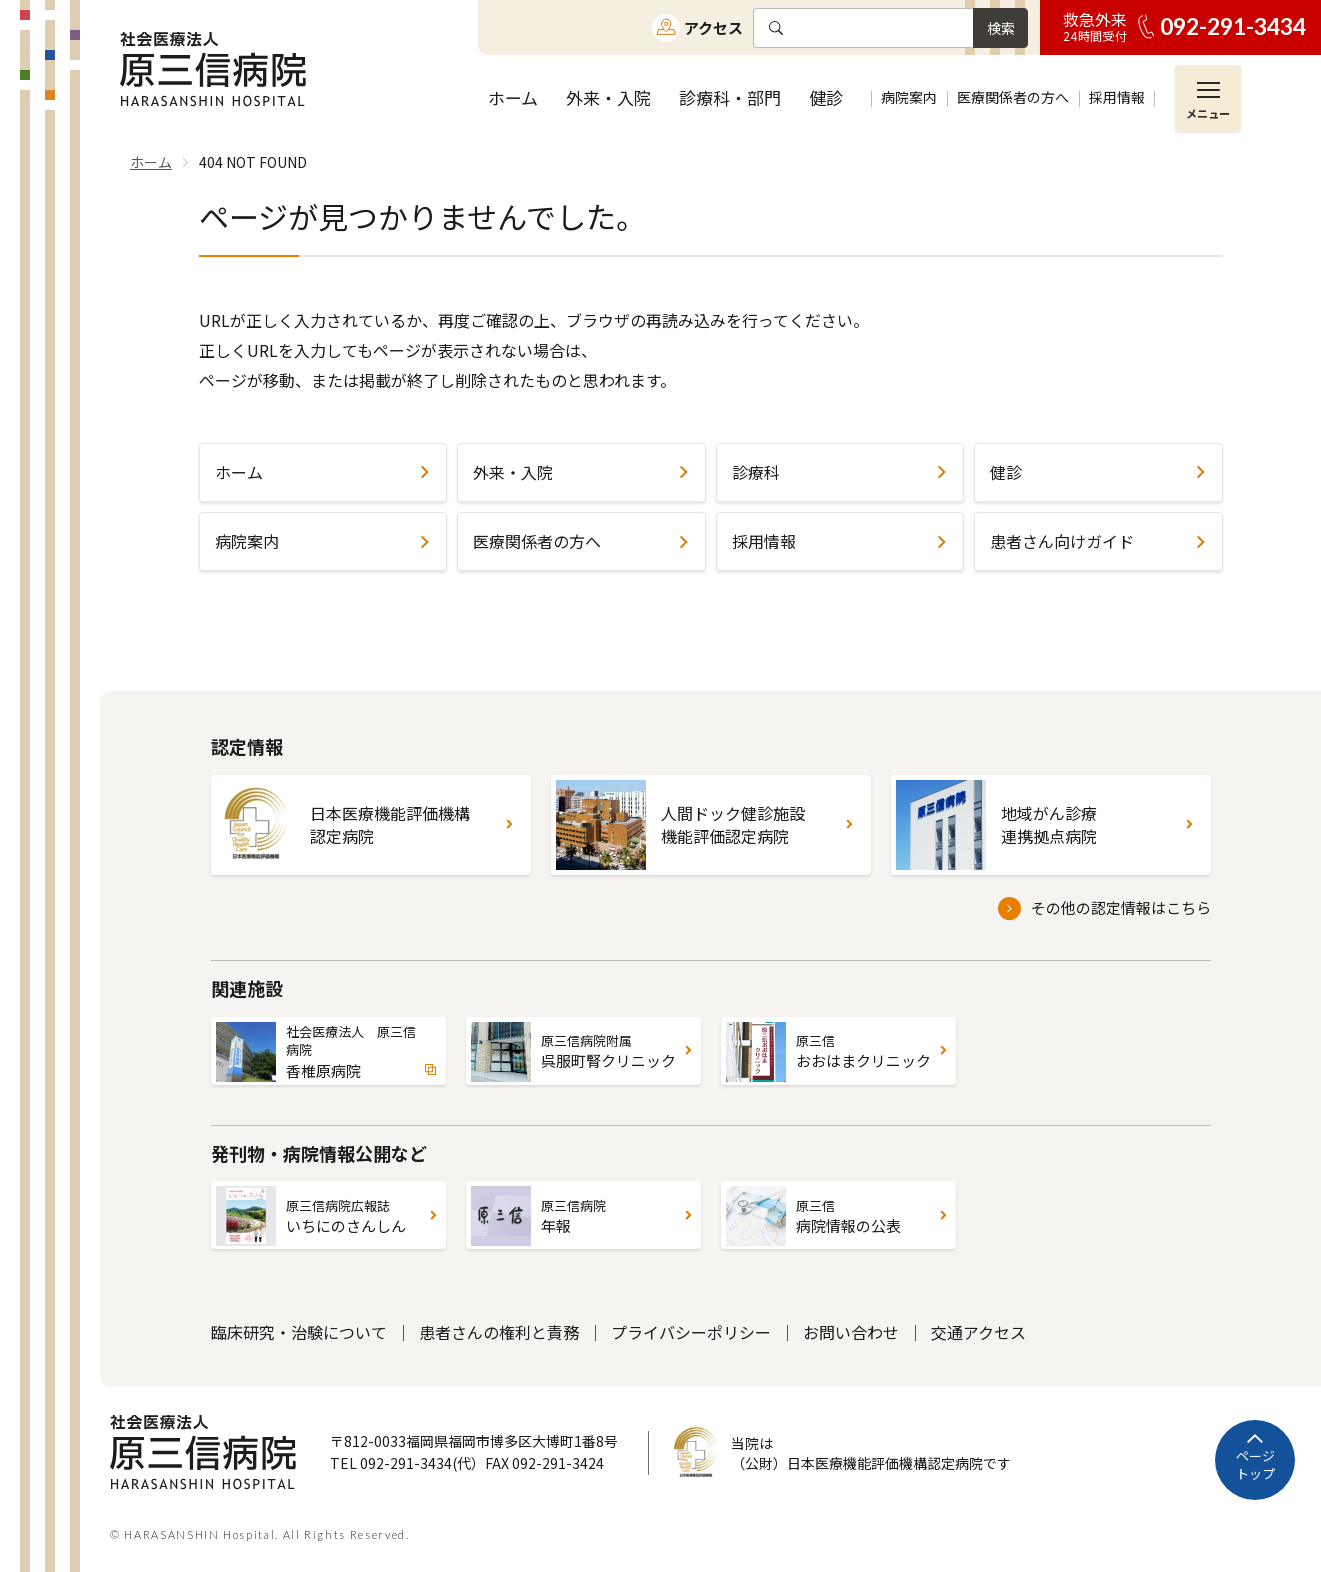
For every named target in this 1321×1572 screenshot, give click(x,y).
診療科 (756, 472)
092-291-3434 (1233, 26)
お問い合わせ (851, 1332)
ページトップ (1255, 1464)
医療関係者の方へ (537, 541)
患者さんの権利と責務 (499, 1332)
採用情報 (764, 541)
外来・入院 (513, 472)
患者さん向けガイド (1062, 541)
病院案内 (247, 541)
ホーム (239, 472)
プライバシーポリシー (691, 1332)
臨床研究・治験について (299, 1332)
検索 (1001, 28)
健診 (1006, 472)
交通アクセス (978, 1332)
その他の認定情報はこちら (1121, 907)
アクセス (713, 27)
